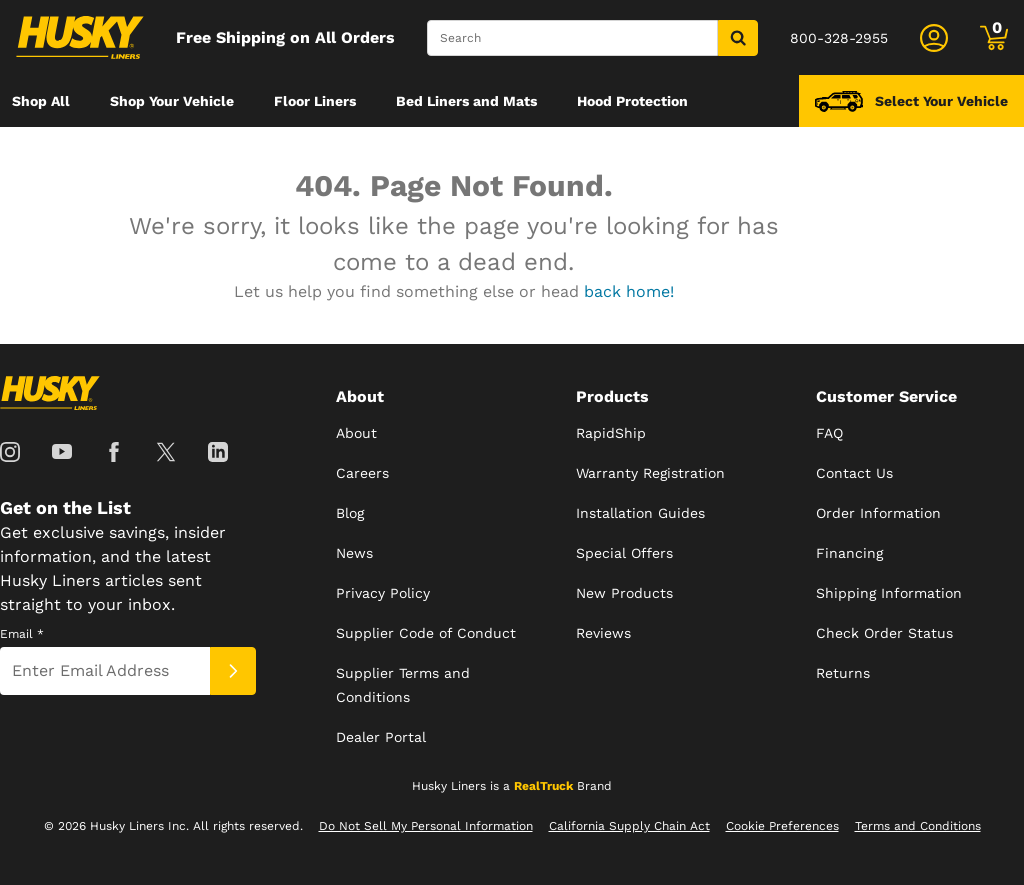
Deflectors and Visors (85, 153)
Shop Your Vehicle (172, 101)
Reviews (603, 633)
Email (22, 634)
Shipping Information (889, 593)
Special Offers (624, 553)
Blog (350, 513)
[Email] (105, 671)
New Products (624, 593)
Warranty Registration (650, 473)
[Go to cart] (994, 38)
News (354, 553)
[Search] (572, 38)
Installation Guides (640, 513)
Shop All (41, 101)
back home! (629, 291)
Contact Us (854, 473)
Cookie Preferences (782, 826)
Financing (849, 553)
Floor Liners (315, 101)
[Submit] (233, 671)
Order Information (878, 513)
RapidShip (611, 433)
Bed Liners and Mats (466, 101)
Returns (843, 673)
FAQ (829, 433)
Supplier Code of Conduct (426, 633)
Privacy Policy (383, 593)
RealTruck (543, 786)
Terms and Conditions (918, 826)
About (356, 433)
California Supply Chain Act (629, 826)
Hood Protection (632, 101)
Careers (362, 473)
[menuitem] (41, 101)
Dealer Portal (381, 737)
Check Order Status (884, 633)
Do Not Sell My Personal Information (426, 826)
